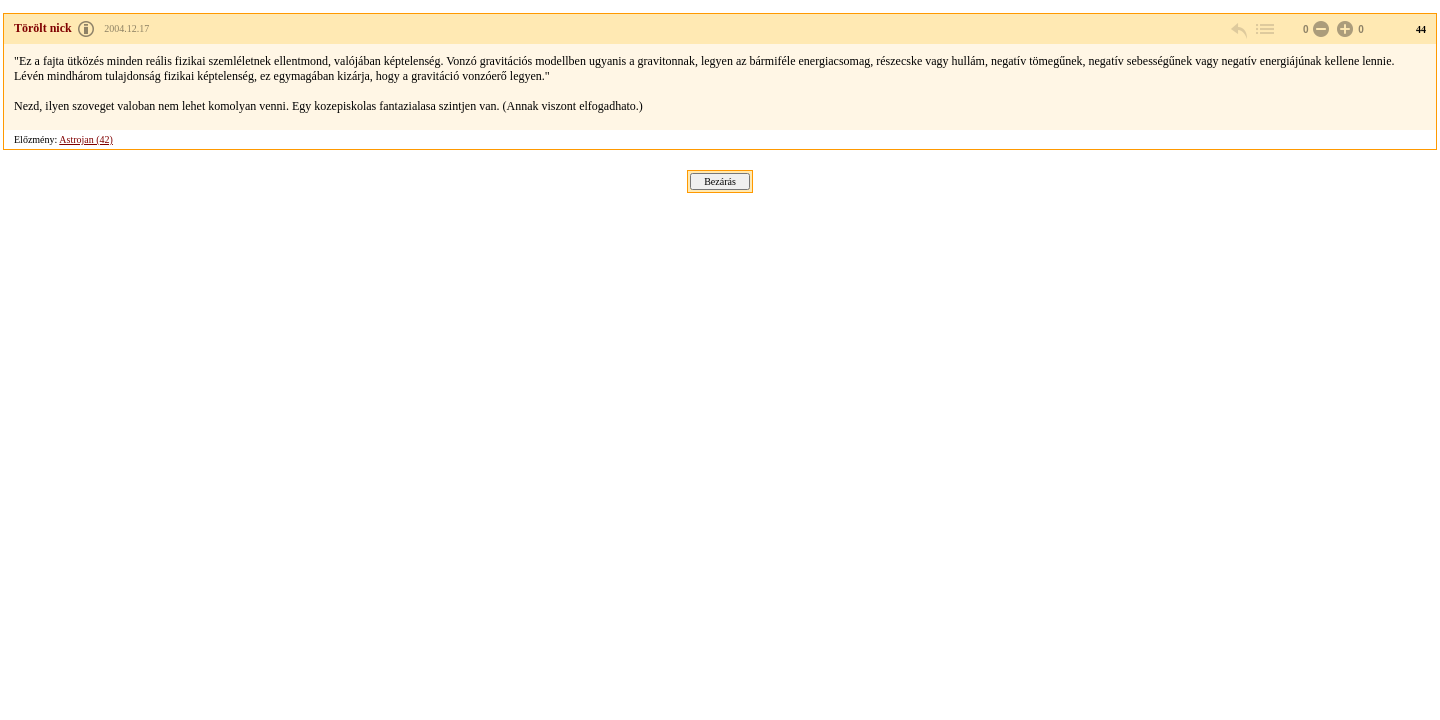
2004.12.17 (126, 28)
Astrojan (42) (86, 139)
